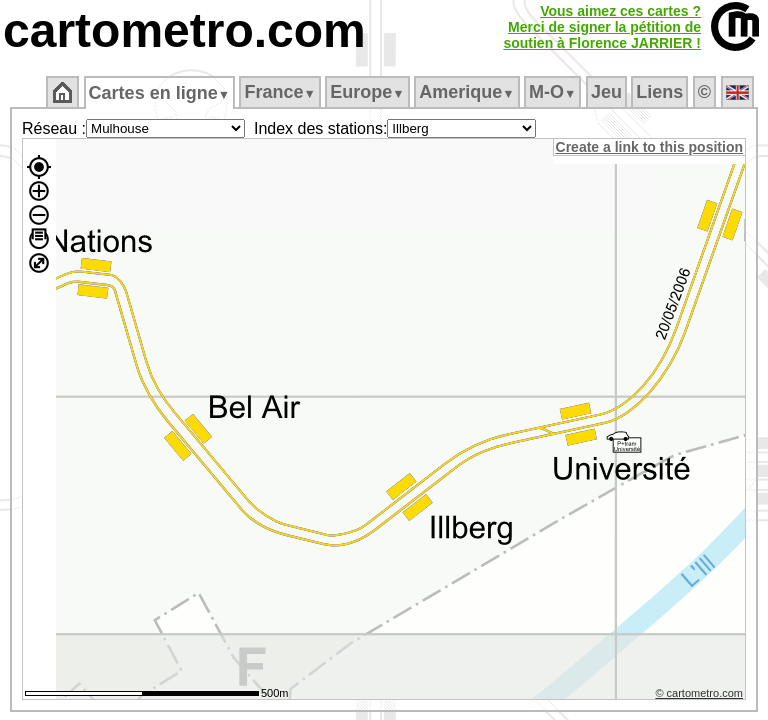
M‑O (554, 92)
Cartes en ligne (160, 93)
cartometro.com (184, 30)
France (281, 92)
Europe (369, 92)
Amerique (468, 92)
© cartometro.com (701, 696)
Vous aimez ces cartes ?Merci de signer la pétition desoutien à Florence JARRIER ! (602, 27)
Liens (661, 92)
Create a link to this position (650, 147)
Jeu (607, 92)
